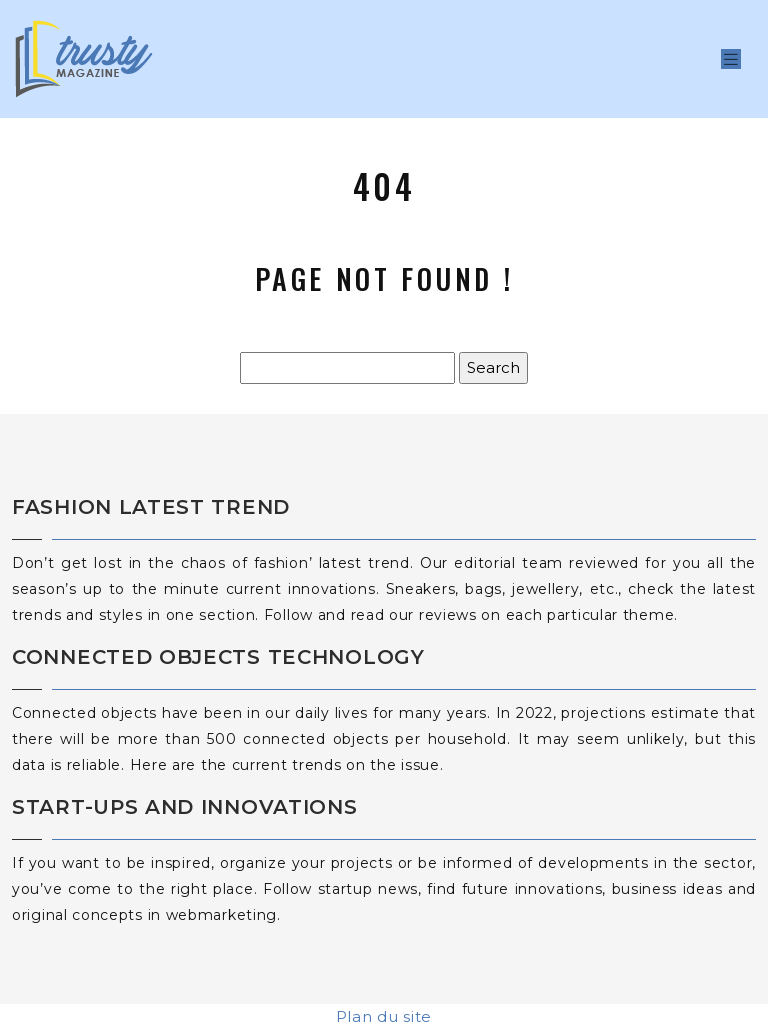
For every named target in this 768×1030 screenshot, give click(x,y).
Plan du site (384, 1016)
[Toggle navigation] (731, 59)
